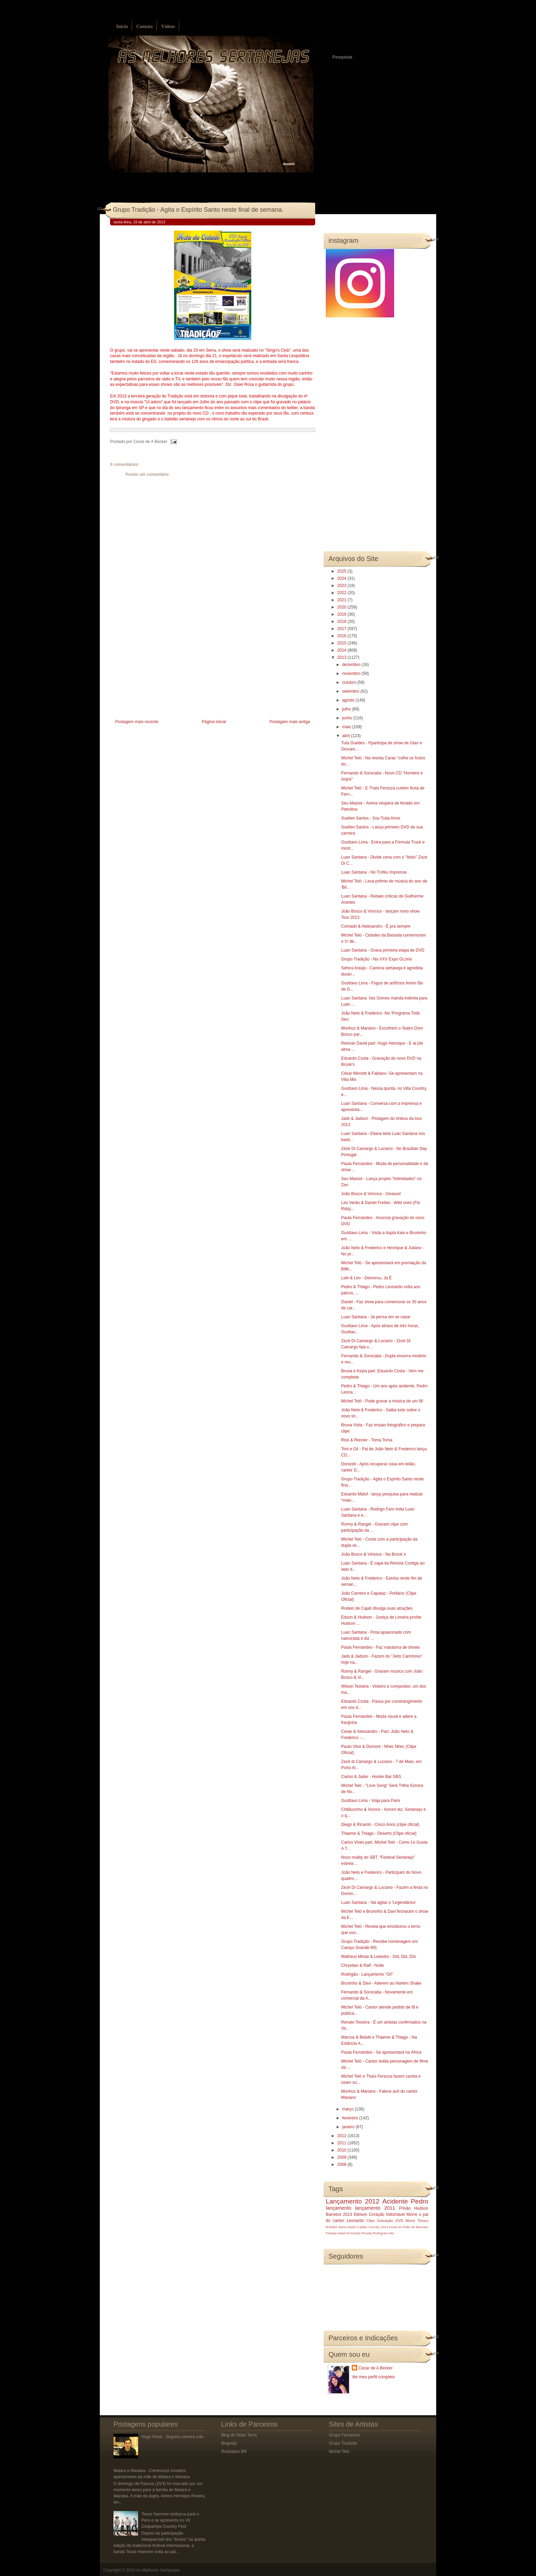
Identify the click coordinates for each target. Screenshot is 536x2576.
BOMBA (332, 2227)
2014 (342, 650)
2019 (342, 614)
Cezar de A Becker (375, 2368)
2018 (342, 621)
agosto (349, 700)
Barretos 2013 (339, 2214)
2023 (342, 585)
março (348, 2109)
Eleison (360, 2214)
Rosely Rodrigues (375, 2233)
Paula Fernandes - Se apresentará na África (381, 2052)
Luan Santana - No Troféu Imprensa (373, 872)
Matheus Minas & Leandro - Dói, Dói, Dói (378, 1956)
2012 (342, 2135)
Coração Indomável (387, 2214)
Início (122, 26)
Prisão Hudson (413, 2208)
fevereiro (350, 2118)
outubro (349, 682)
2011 (342, 2143)
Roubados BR (234, 2451)
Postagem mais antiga (289, 721)
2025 (342, 571)
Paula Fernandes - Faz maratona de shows (380, 1647)
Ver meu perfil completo (373, 2377)
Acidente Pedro (405, 2201)
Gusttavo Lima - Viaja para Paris (370, 1800)
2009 (342, 2157)
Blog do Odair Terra (239, 2435)
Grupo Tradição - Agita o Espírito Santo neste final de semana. (198, 209)
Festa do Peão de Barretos (408, 2227)
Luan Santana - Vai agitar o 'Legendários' (378, 1902)
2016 (342, 635)
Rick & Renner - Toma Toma (366, 1440)
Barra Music (347, 2227)
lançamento (338, 2208)
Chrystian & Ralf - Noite (362, 1965)
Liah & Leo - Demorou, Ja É (366, 1278)
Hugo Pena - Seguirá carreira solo (172, 2436)
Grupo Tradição (343, 2443)
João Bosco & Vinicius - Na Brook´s (373, 1554)
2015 (342, 643)
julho (347, 709)
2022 (342, 592)
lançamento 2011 (375, 2208)
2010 (342, 2150)
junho (347, 718)
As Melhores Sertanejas (157, 2570)
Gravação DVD (390, 2221)
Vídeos (168, 26)
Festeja (331, 2233)
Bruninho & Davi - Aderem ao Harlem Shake (381, 1983)
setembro (351, 691)
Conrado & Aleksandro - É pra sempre (376, 926)
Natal (341, 2233)
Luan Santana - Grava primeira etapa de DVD (382, 950)
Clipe (370, 2221)
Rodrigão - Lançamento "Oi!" (367, 1974)
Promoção (353, 2233)
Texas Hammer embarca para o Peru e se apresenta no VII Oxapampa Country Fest (170, 2520)
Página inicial (214, 721)
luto (391, 2233)
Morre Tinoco (416, 2221)
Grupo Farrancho (344, 2435)
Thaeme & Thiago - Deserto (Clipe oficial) (379, 1833)
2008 (342, 2164)
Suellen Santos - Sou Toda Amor (370, 818)
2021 (342, 600)
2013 (342, 657)
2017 (342, 628)
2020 (342, 607)
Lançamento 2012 (352, 2201)
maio (347, 726)
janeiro (349, 2126)
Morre (411, 2214)
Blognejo (229, 2443)
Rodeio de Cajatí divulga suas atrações (377, 1608)
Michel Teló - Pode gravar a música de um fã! (382, 1401)
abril (346, 735)
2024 (342, 578)
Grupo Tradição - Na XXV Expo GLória (376, 959)
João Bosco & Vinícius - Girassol (371, 1193)
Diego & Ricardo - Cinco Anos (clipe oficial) (380, 1824)
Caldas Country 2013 (372, 2227)
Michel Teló (339, 2451)
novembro (352, 673)
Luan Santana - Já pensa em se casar (376, 1317)
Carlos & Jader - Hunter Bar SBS (371, 1776)
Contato (144, 26)
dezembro (352, 664)
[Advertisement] (161, 669)
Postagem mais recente (136, 721)
